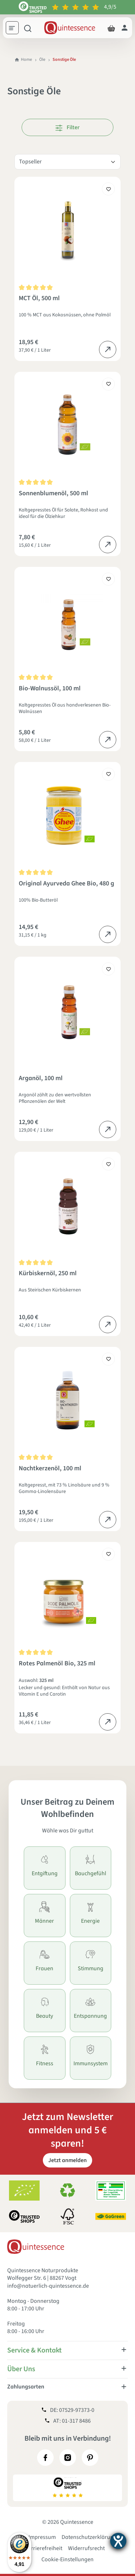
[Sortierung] (67, 162)
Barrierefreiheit (43, 2548)
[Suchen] (28, 27)
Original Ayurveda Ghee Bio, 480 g (66, 884)
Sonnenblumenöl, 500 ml (53, 494)
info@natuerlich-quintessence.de (48, 2286)
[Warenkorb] (111, 28)
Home (23, 60)
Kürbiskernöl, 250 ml (48, 1273)
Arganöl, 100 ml (41, 1078)
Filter (67, 127)
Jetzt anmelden (67, 2160)
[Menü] (14, 29)
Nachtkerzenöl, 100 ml (50, 1469)
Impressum (42, 2537)
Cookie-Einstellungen (67, 2559)
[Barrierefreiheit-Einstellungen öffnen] (118, 2541)
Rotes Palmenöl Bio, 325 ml (57, 1664)
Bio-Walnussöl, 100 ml (50, 689)
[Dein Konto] (124, 27)
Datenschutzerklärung (89, 2537)
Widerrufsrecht (86, 2548)
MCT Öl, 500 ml (39, 298)
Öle (42, 60)
